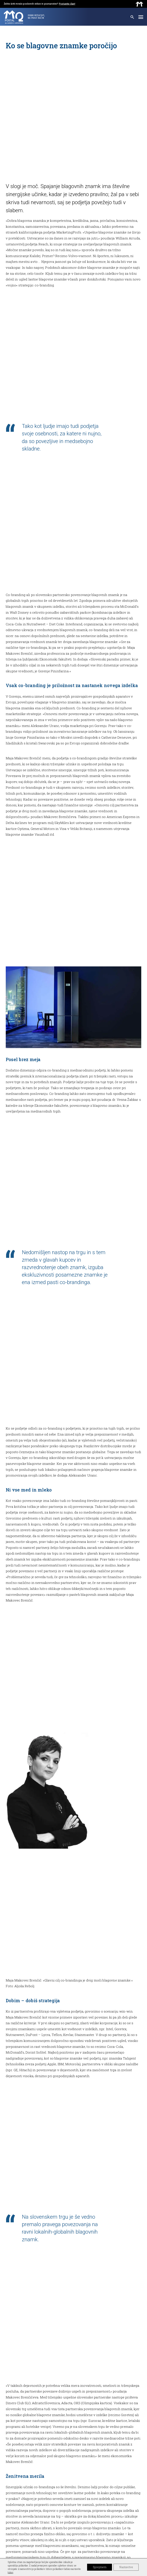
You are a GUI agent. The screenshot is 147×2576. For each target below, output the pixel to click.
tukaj (10, 2572)
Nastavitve (126, 2567)
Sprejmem (99, 2567)
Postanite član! (67, 3)
